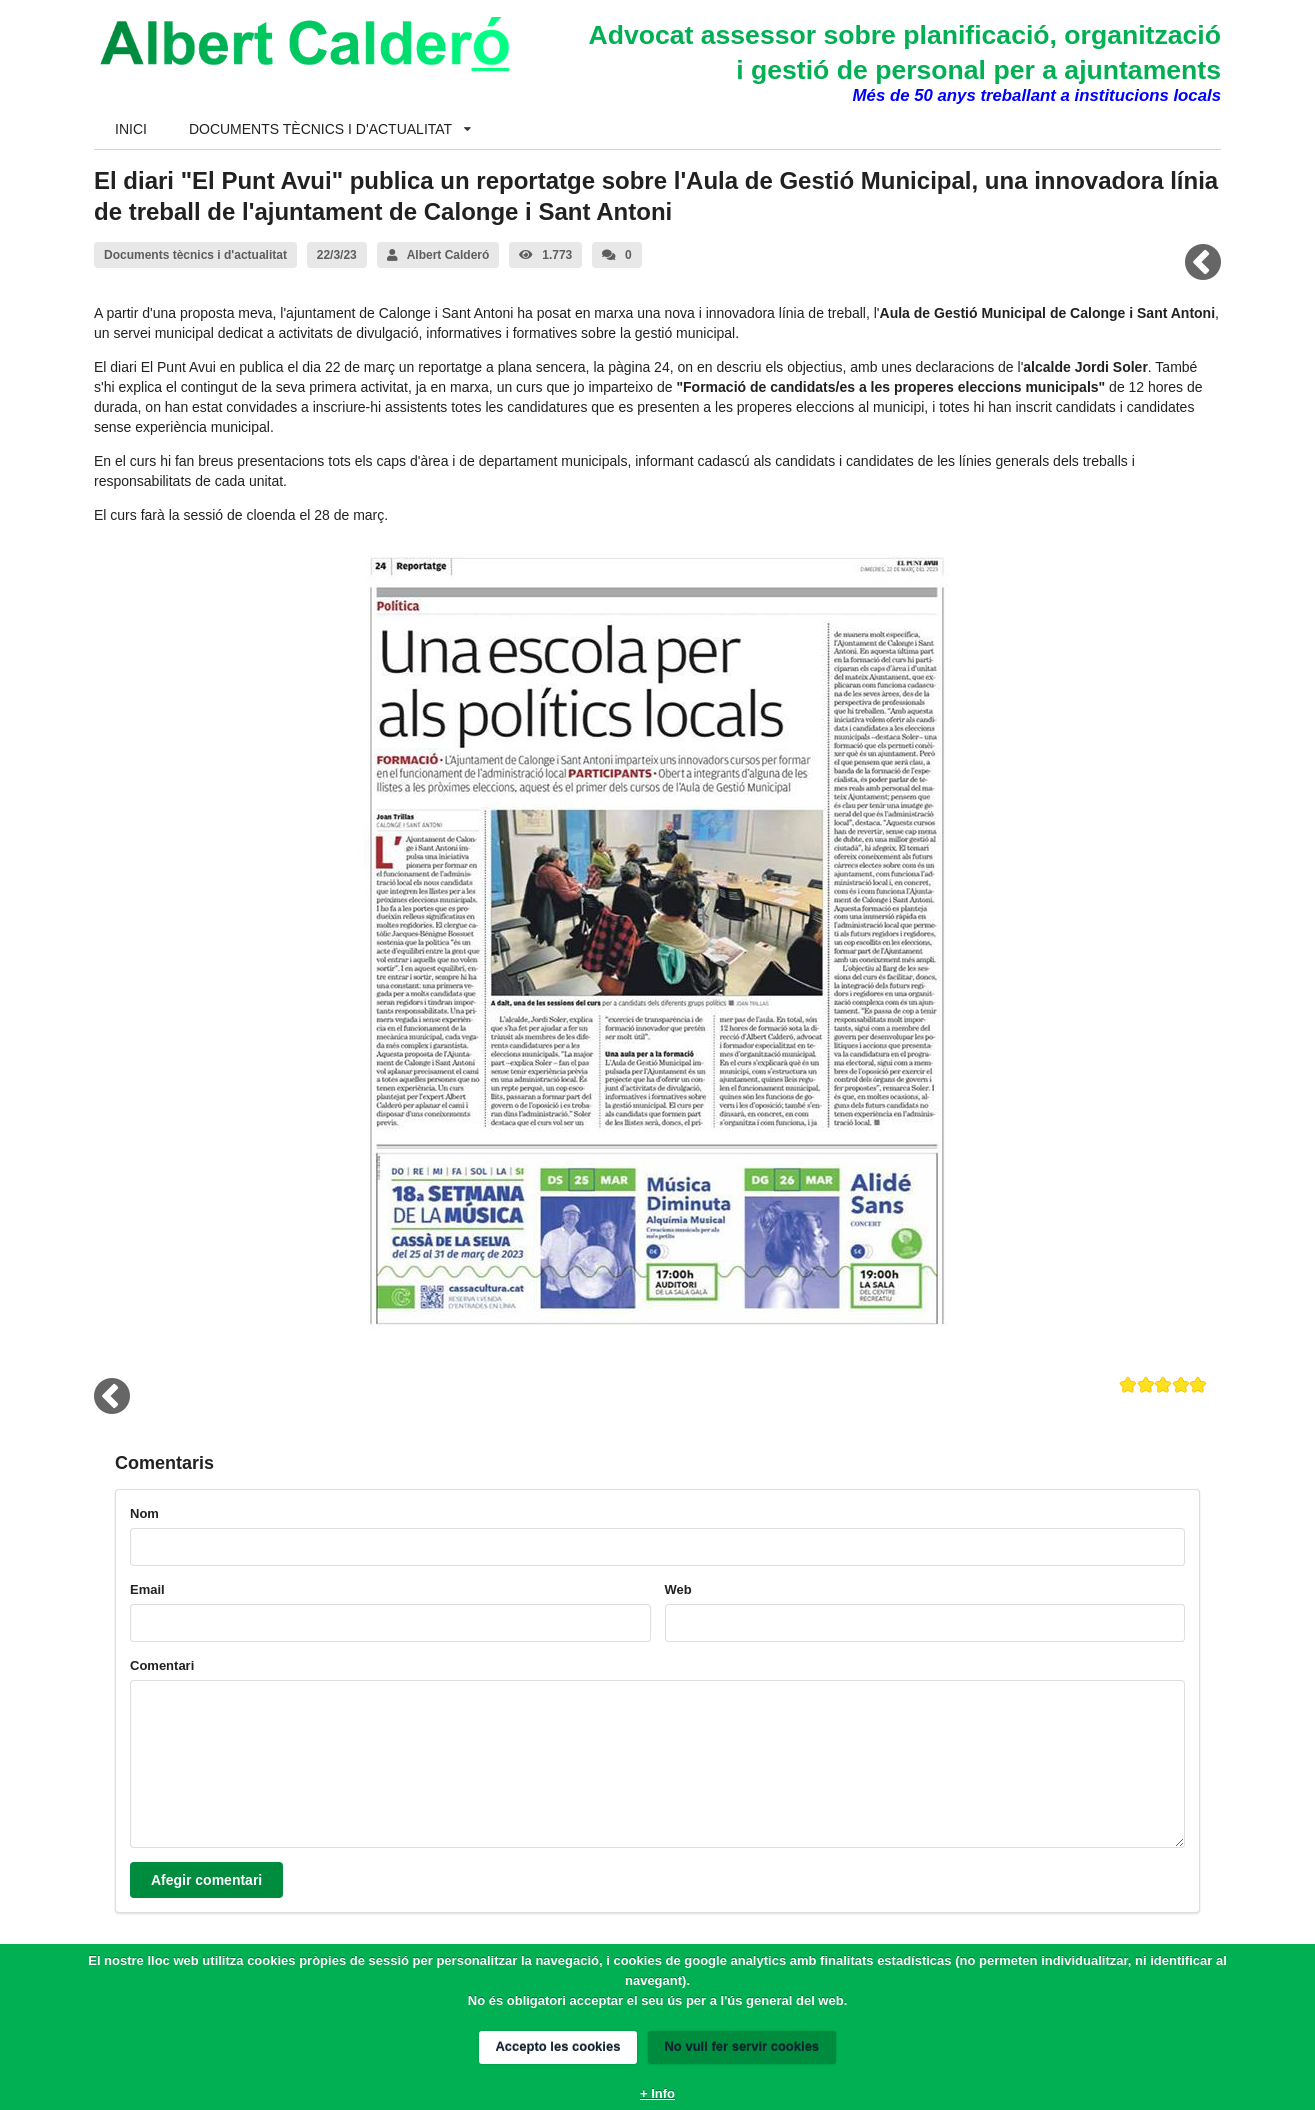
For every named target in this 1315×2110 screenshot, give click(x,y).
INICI (131, 129)
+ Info (657, 2093)
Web (678, 1589)
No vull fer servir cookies (741, 2046)
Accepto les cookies (558, 2046)
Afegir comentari (206, 1880)
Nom (144, 1513)
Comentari (162, 1665)
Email (147, 1589)
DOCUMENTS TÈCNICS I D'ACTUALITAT (330, 129)
